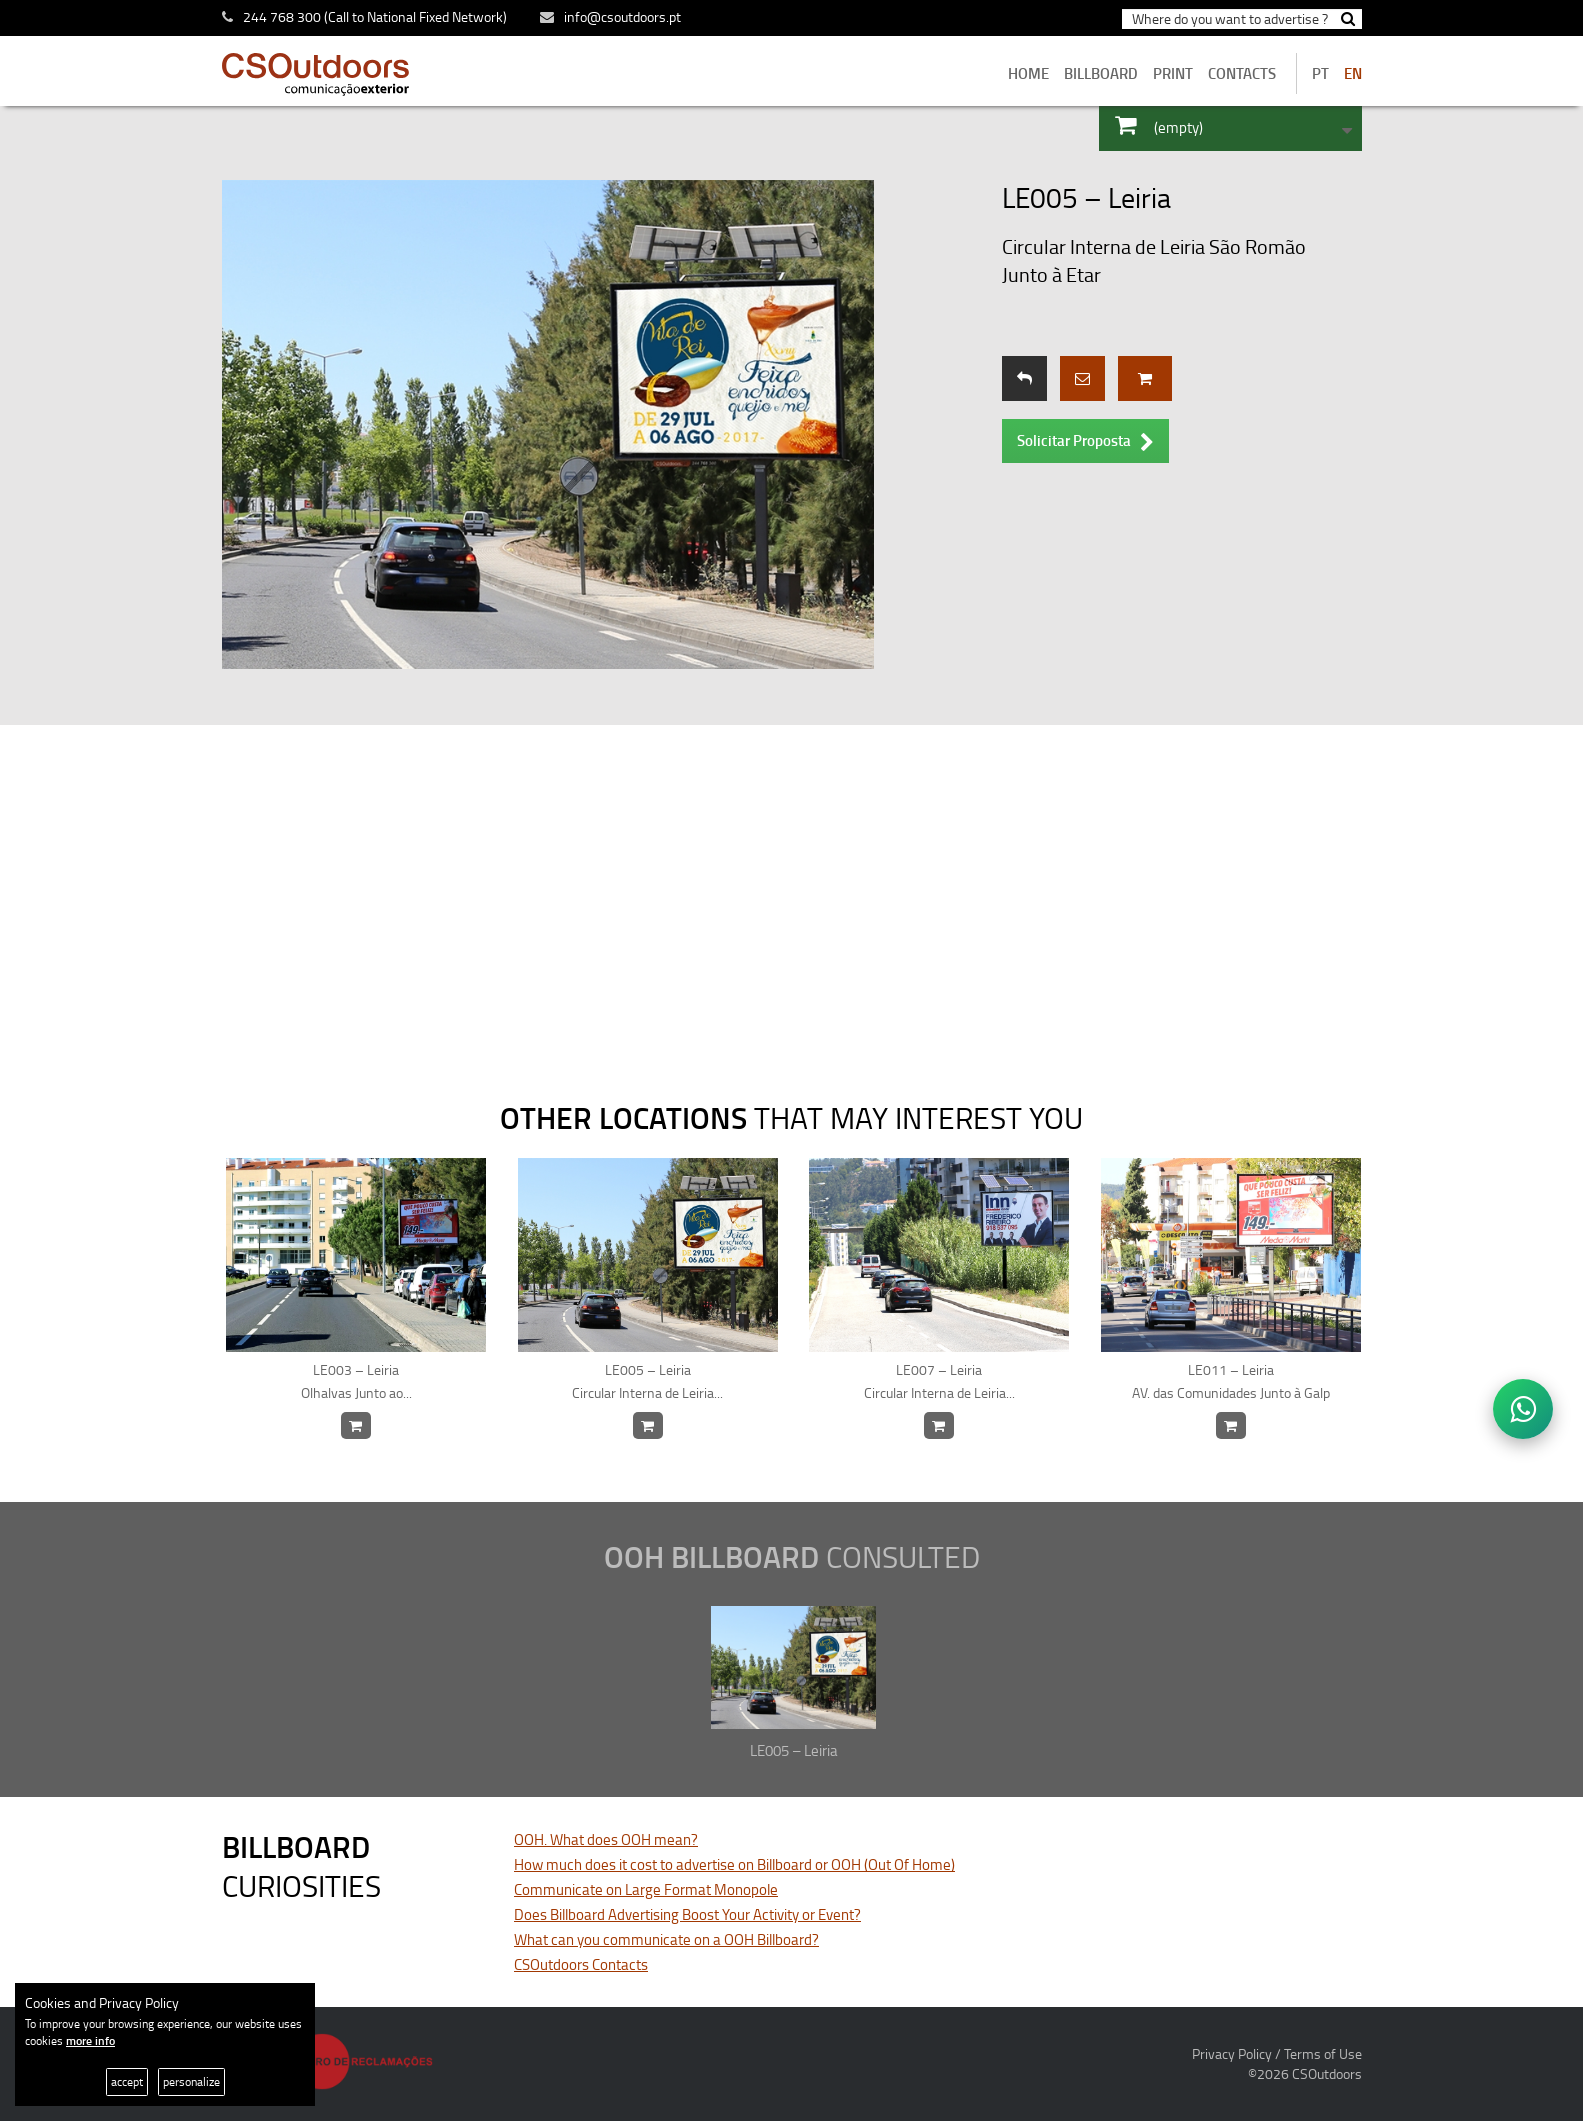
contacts (1242, 73)
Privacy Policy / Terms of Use (1277, 2053)
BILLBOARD (1101, 73)
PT (1320, 73)
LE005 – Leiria (648, 1382)
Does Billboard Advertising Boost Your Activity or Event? (687, 1914)
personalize (191, 2081)
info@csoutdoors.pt (610, 16)
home (1028, 73)
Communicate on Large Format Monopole (646, 1889)
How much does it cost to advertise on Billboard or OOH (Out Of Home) (734, 1864)
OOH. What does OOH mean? (606, 1839)
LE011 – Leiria (1231, 1382)
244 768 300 (282, 16)
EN (1353, 73)
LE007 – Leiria (939, 1382)
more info (90, 2040)
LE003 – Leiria (356, 1382)
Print (1173, 73)
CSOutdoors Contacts (581, 1964)
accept (127, 2081)
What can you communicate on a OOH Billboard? (666, 1939)
